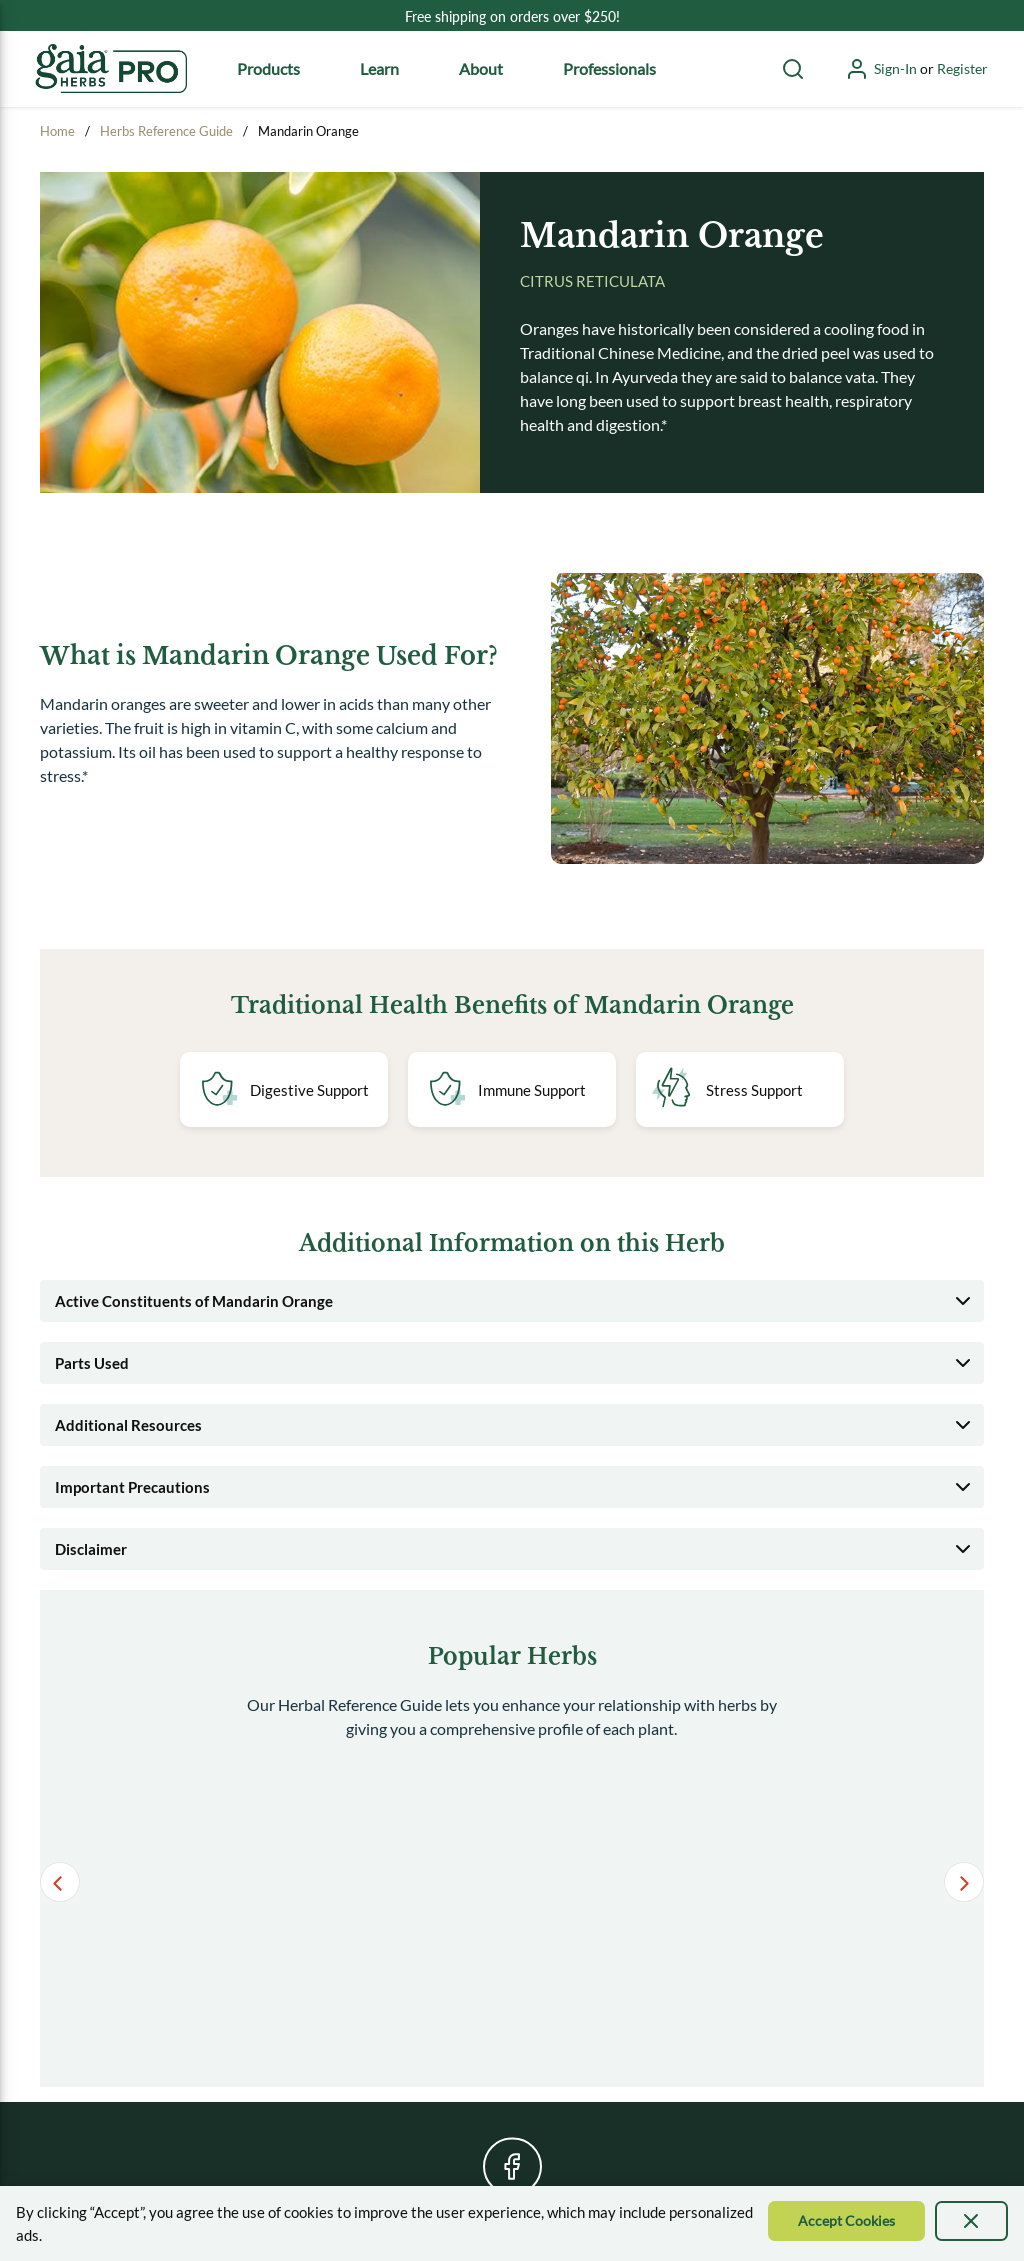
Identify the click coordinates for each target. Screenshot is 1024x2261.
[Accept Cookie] (846, 2221)
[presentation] (972, 2221)
